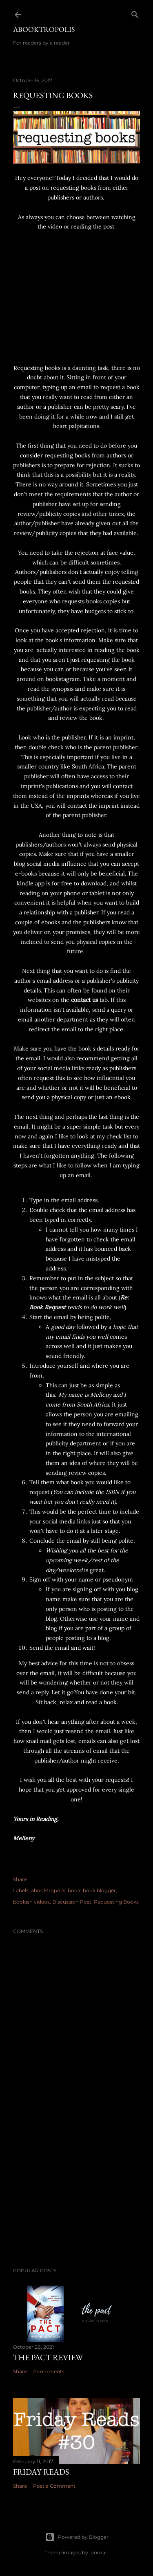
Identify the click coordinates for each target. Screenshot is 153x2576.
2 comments (48, 2371)
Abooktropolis (44, 29)
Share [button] (20, 1879)
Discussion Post (71, 1902)
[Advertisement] (76, 2196)
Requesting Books (116, 1902)
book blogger (99, 1890)
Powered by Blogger (77, 2537)
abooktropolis (48, 1890)
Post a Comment (54, 2486)
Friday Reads (41, 2471)
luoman (99, 2552)
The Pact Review (48, 2357)
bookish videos (31, 1902)
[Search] (135, 13)
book (74, 1890)
